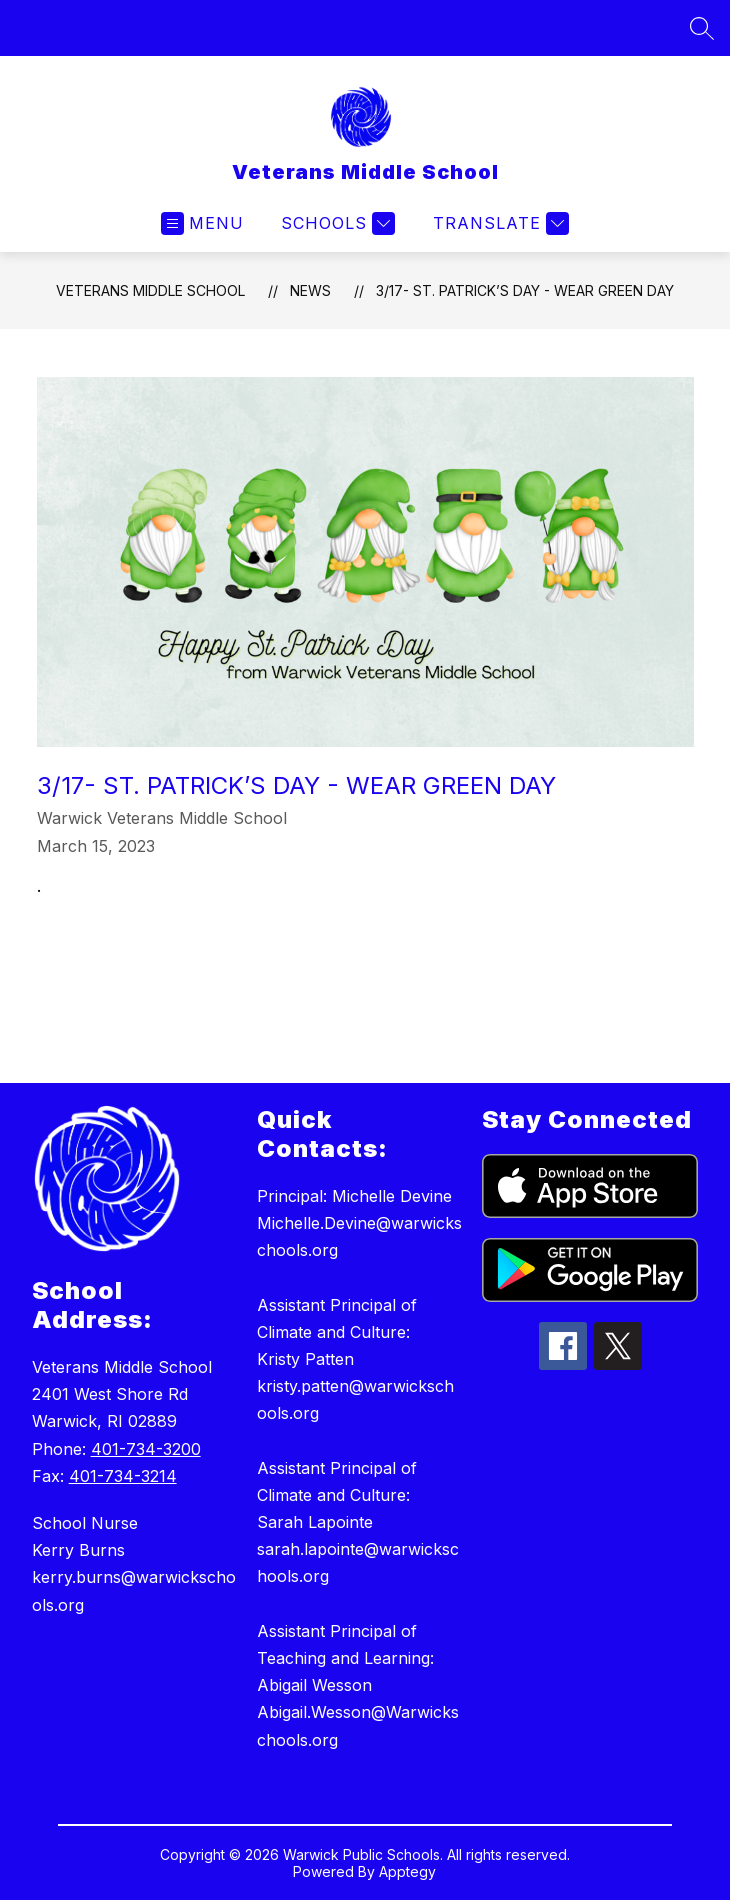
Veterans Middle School (150, 290)
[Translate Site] (498, 223)
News (310, 290)
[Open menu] (202, 223)
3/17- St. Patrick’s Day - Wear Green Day (525, 290)
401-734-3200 (146, 1449)
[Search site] (702, 28)
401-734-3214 (123, 1476)
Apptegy (407, 1871)
